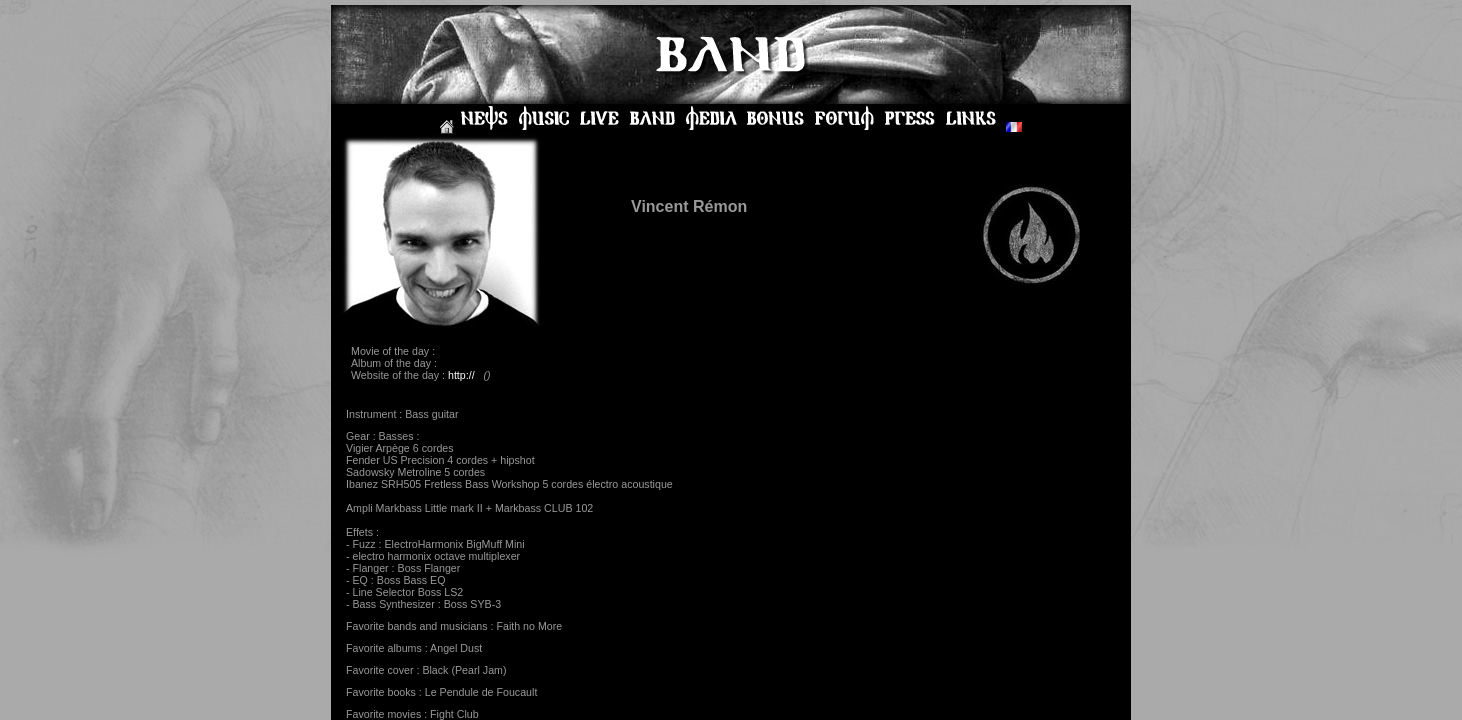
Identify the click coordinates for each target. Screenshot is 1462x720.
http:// (461, 375)
